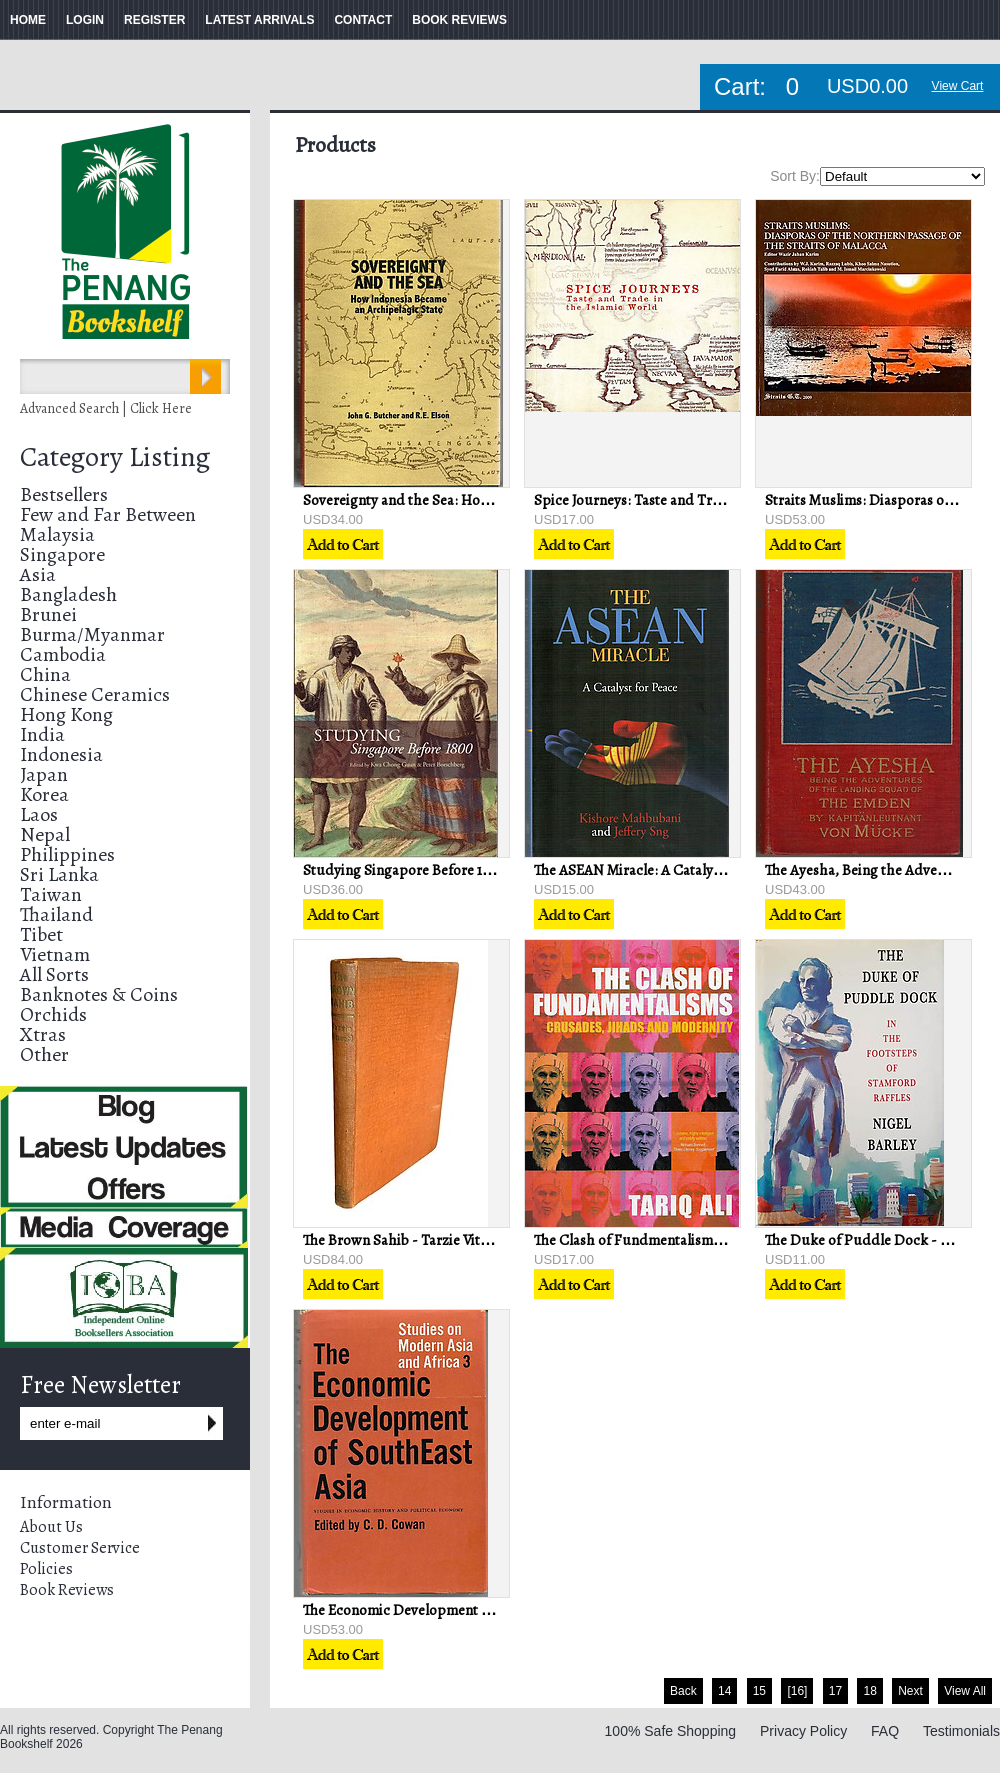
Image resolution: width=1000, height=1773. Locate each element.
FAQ (885, 1731)
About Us (51, 1527)
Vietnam (55, 954)
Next (910, 1691)
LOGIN (85, 20)
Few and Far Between (108, 514)
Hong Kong (66, 714)
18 (869, 1691)
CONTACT (363, 20)
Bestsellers (64, 494)
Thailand (56, 914)
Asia (38, 574)
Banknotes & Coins (99, 994)
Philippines (67, 854)
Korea (44, 794)
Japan (44, 774)
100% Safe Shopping (671, 1731)
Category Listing (115, 457)
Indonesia (61, 754)
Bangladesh (68, 594)
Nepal (45, 834)
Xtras (43, 1034)
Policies (46, 1569)
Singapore (62, 554)
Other (44, 1054)
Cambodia (63, 654)
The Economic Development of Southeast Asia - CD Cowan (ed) (500, 1610)
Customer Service (80, 1548)
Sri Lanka (59, 874)
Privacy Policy (803, 1731)
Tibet (41, 934)
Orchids (53, 1014)
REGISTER (154, 20)
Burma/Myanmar (92, 634)
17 (835, 1691)
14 (724, 1691)
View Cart (958, 86)
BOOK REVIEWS (459, 20)
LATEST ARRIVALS (259, 20)
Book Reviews (67, 1590)
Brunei (48, 614)
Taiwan (51, 894)
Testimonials (961, 1731)
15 (759, 1691)
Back (683, 1691)
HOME (28, 20)
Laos (39, 814)
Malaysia (57, 534)
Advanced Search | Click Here (106, 408)
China (45, 674)
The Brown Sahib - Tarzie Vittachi (407, 1240)
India (42, 734)
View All (965, 1691)
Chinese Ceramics (95, 694)
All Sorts (54, 974)
